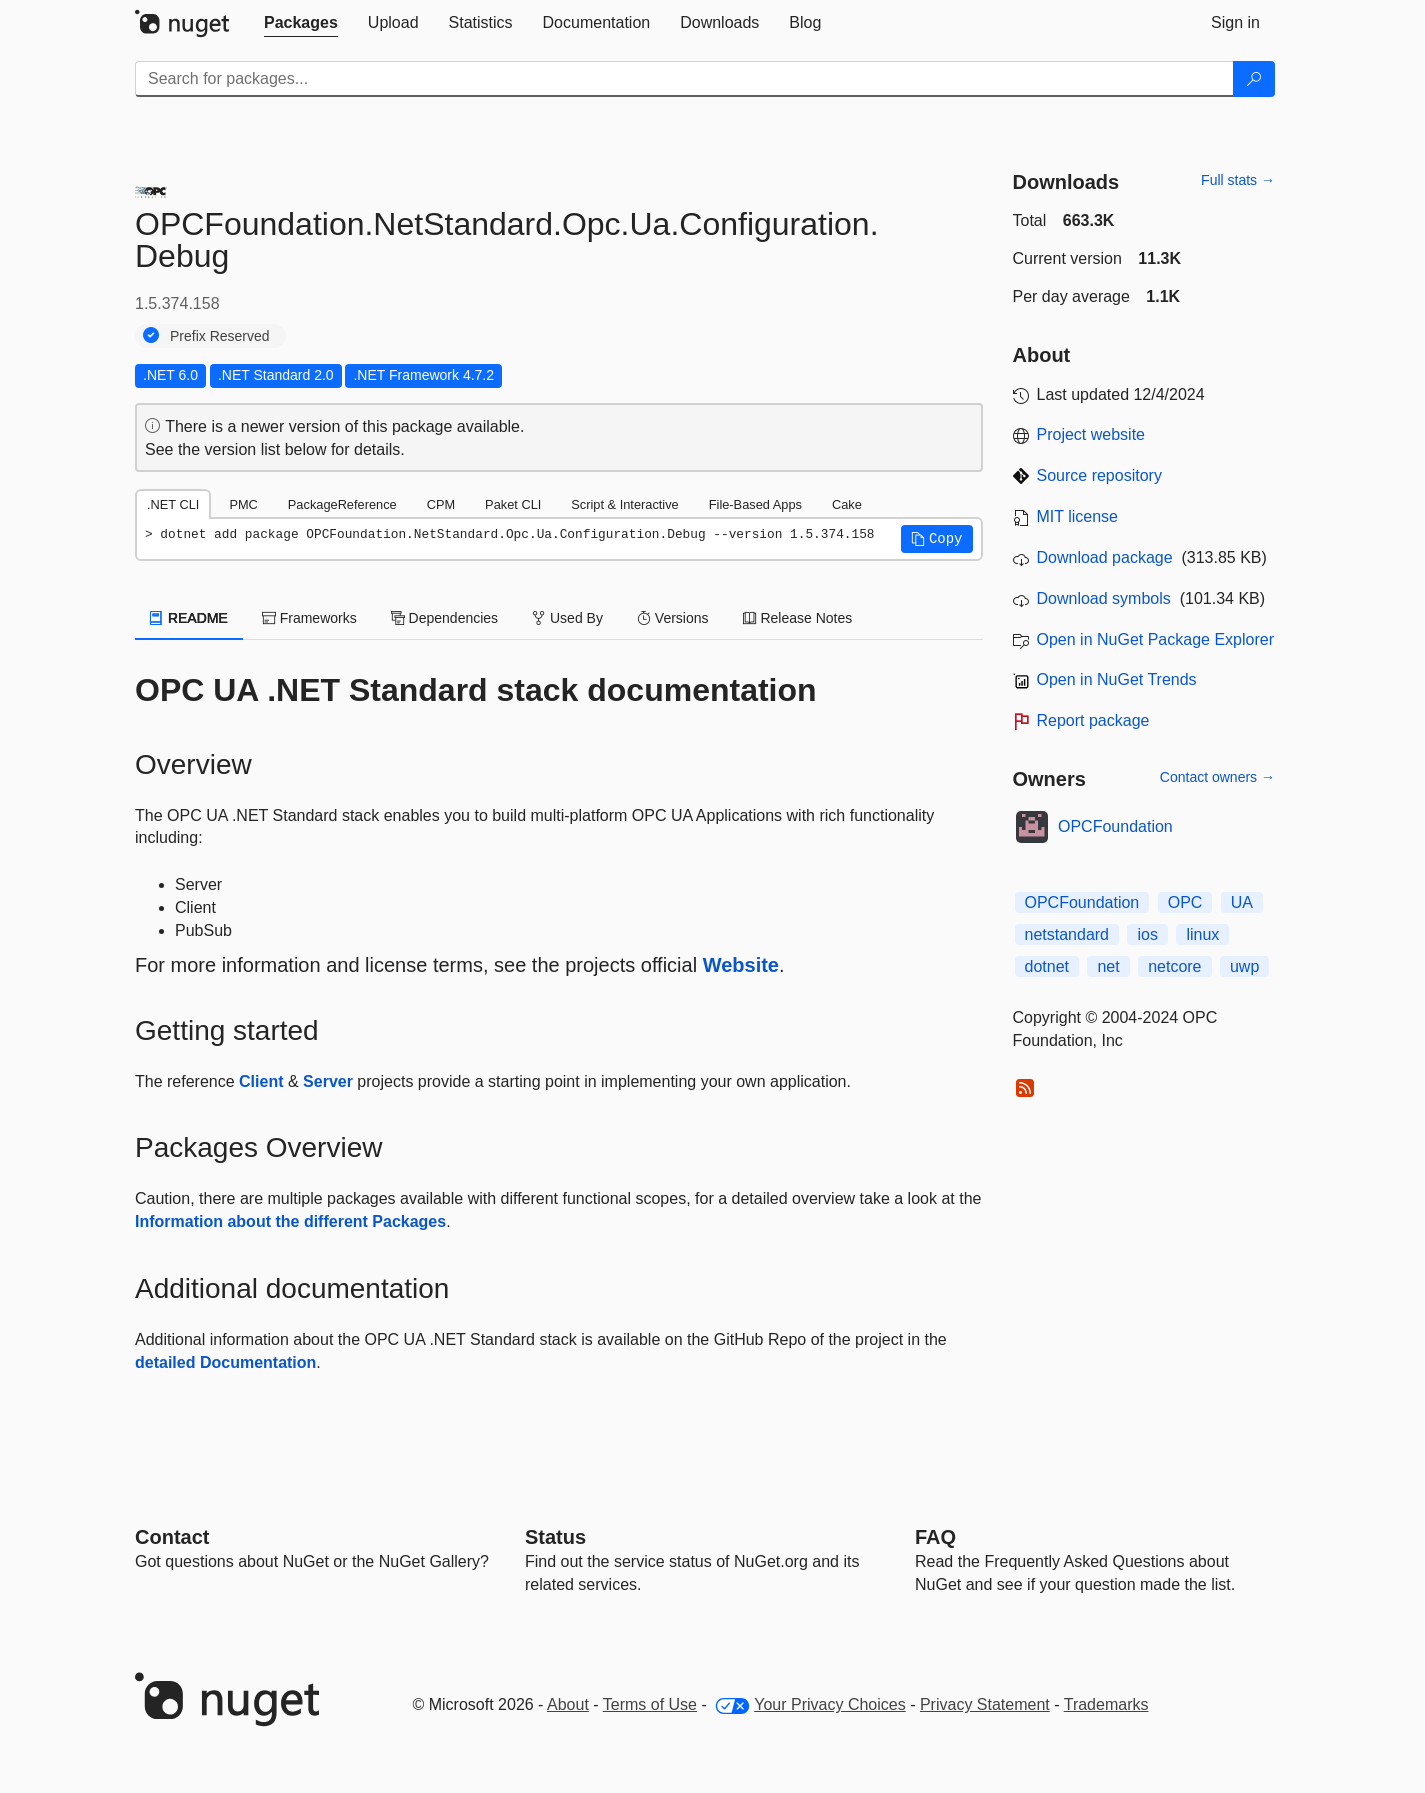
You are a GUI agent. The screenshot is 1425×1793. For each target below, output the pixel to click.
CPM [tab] (441, 504)
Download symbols (1104, 598)
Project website (1091, 434)
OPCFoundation (1115, 826)
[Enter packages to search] (684, 79)
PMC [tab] (243, 504)
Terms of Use (650, 1704)
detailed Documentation (225, 1362)
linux (1202, 934)
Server (328, 1081)
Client (261, 1081)
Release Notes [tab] (798, 618)
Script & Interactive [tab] (624, 504)
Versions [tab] (673, 618)
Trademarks (1106, 1704)
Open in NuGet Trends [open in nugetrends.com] (1117, 679)
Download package (1105, 557)
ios (1147, 934)
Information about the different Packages (290, 1221)
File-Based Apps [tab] (755, 504)
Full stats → (1238, 180)
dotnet (1047, 966)
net (1108, 966)
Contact (172, 1537)
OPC (1185, 902)
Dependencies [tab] (444, 618)
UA (1242, 902)
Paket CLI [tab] (513, 504)
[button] (937, 539)
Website (741, 965)
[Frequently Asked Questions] (935, 1537)
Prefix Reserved (220, 336)
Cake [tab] (847, 504)
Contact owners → (1217, 777)
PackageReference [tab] (342, 504)
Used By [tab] (567, 618)
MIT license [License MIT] (1078, 516)
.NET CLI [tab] (173, 504)
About (568, 1704)
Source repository (1099, 475)
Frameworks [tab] (309, 618)
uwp (1244, 966)
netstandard (1067, 934)
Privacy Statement (985, 1704)
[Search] (1254, 79)
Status (555, 1537)
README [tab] (189, 618)
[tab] (301, 23)
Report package (1093, 720)
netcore (1174, 966)
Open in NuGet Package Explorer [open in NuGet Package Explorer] (1155, 639)
